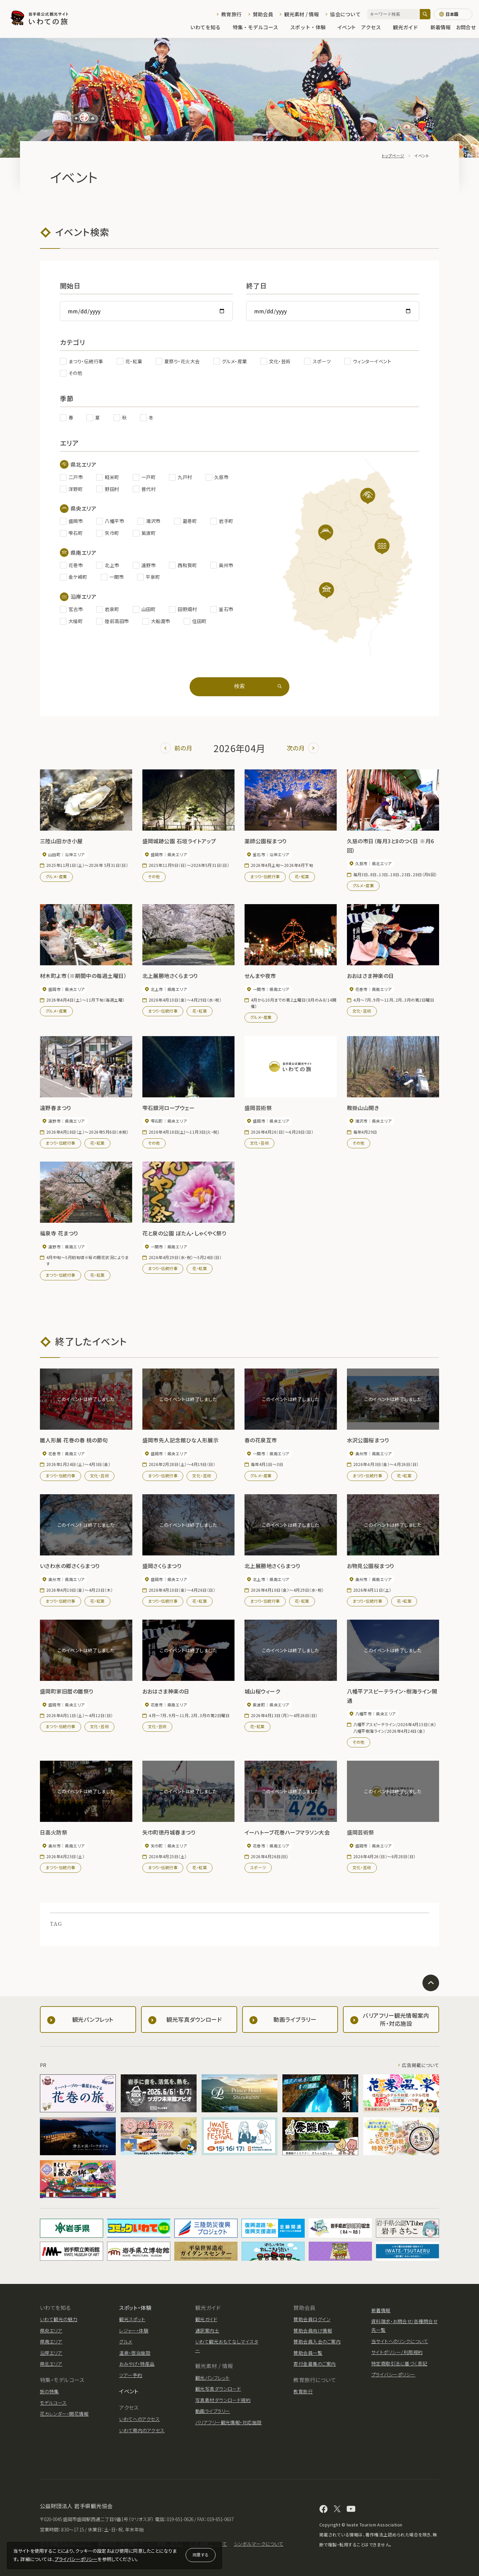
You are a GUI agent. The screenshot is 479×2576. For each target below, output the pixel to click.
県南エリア (51, 2341)
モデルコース (53, 2402)
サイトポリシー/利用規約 (397, 2352)
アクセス (374, 27)
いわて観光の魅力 (59, 2319)
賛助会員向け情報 (312, 2330)
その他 (154, 876)
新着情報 (440, 27)
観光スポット (132, 2319)
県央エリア (51, 2330)
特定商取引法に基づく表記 (399, 2363)
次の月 (303, 747)
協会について (345, 14)
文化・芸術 (362, 1011)
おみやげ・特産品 (137, 2363)
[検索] (425, 14)
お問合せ (466, 27)
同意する (201, 2554)
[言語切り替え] (453, 14)
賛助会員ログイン (311, 2319)
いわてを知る (209, 27)
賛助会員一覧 (307, 2352)
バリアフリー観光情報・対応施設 (228, 2422)
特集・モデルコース (259, 27)
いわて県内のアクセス (142, 2430)
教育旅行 (231, 14)
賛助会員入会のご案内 (317, 2341)
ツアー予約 (130, 2375)
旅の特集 (49, 2391)
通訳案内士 (207, 2330)
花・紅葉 (302, 876)
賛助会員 (263, 14)
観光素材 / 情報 (301, 14)
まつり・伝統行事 (265, 876)
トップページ (393, 155)
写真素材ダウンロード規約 (223, 2400)
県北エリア (51, 2363)
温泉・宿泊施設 (134, 2352)
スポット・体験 (311, 27)
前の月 (176, 747)
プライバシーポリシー (76, 2559)
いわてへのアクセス (139, 2419)
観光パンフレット (212, 2377)
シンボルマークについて (258, 2543)
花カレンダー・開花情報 (64, 2413)
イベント (347, 27)
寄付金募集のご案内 (314, 2363)
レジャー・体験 (133, 2330)
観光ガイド (409, 27)
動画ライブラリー (212, 2411)
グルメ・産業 (56, 876)
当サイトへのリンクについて (399, 2341)
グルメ (125, 2341)
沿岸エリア (51, 2352)
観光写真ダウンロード (218, 2388)
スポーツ (258, 1867)
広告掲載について (420, 2065)
